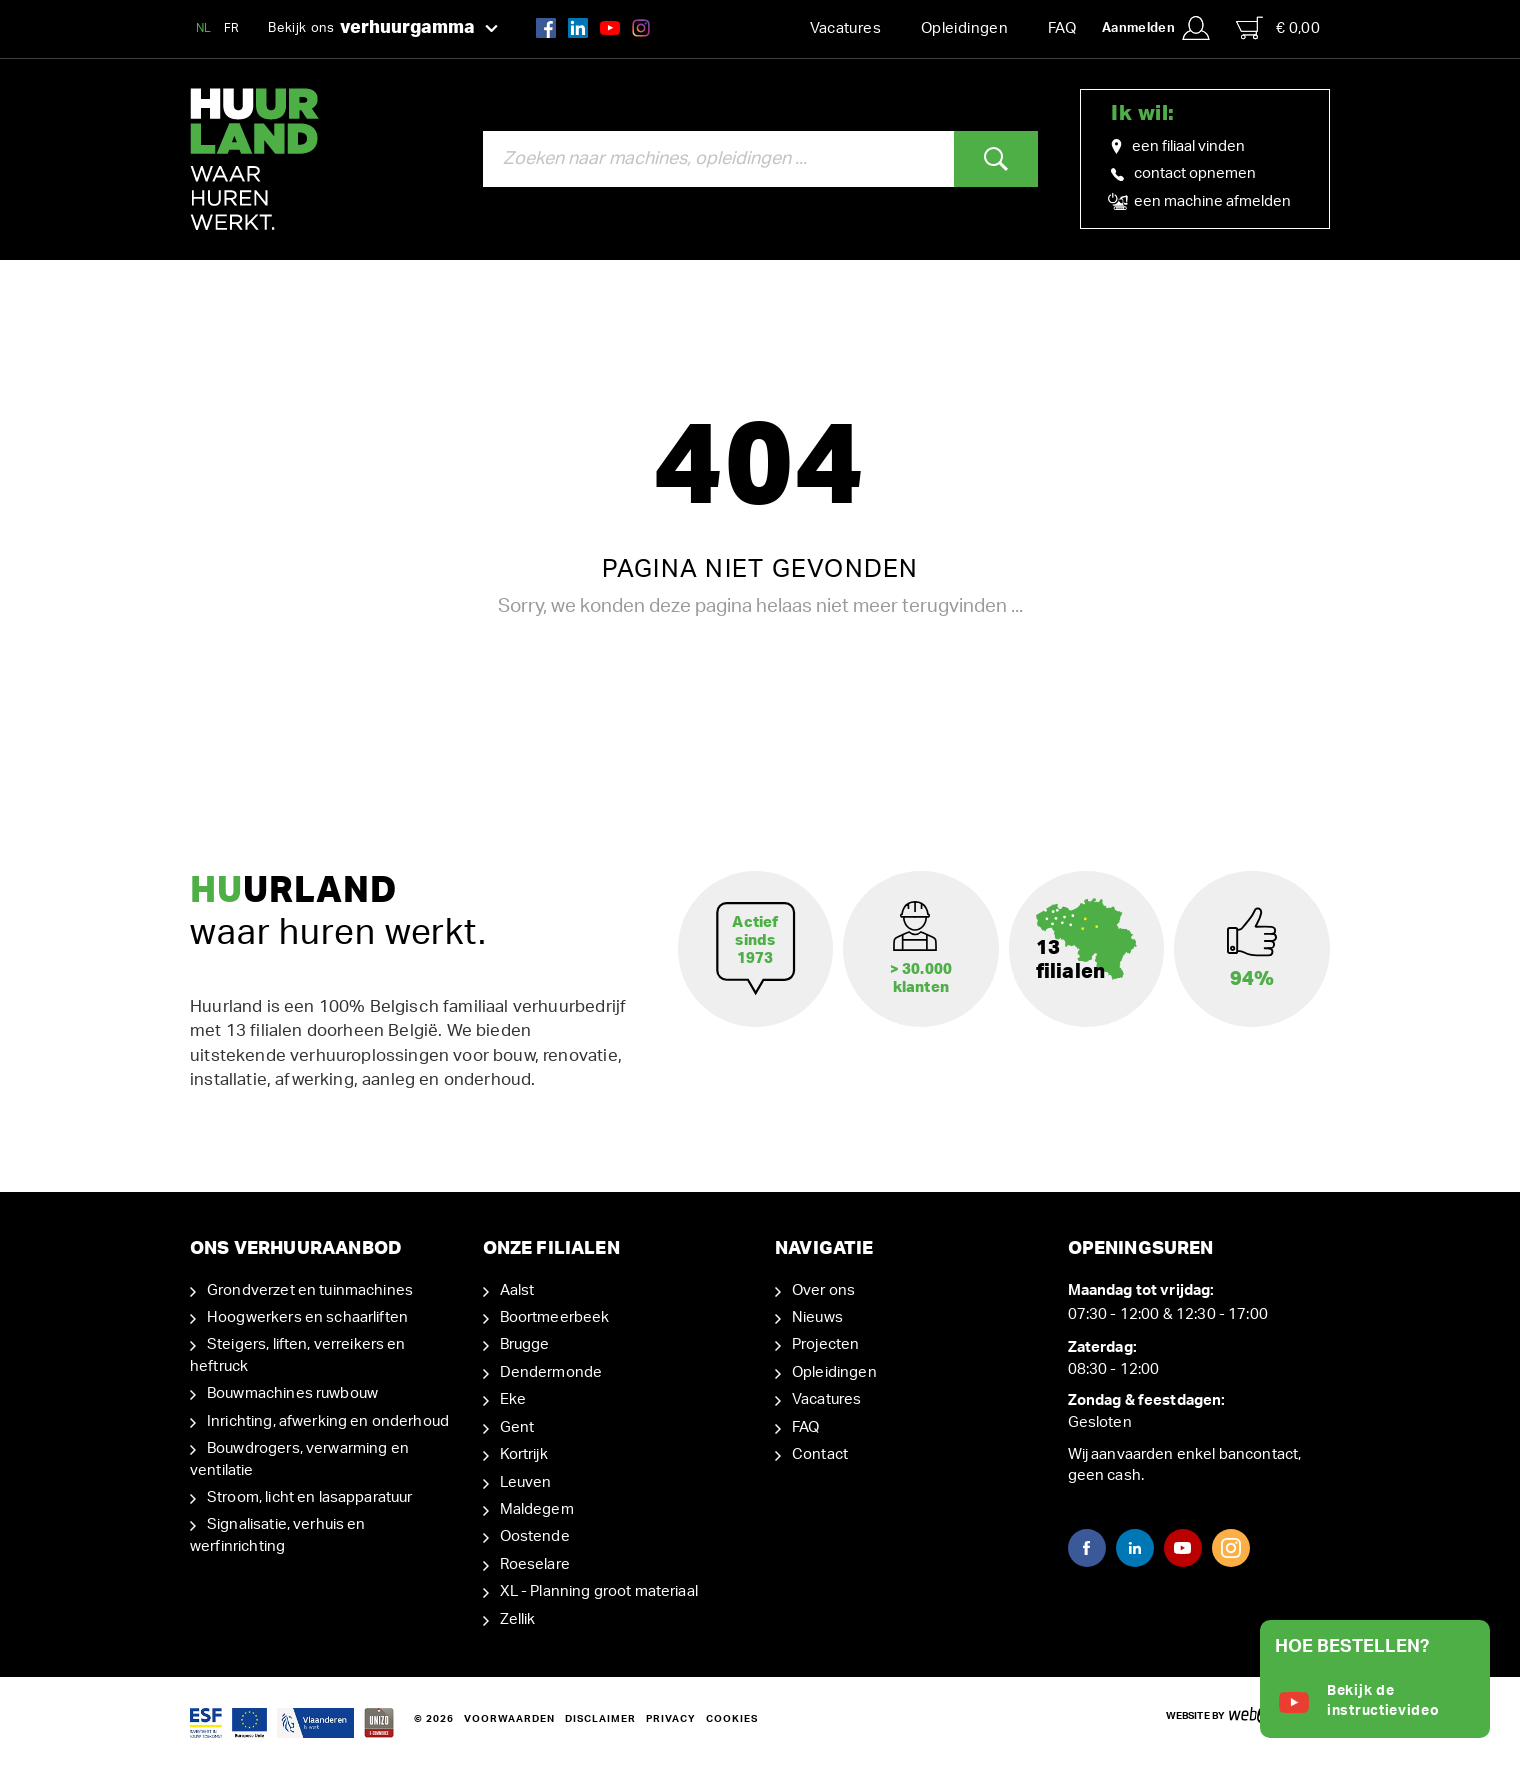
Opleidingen (964, 28)
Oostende (535, 1536)
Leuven (526, 1482)
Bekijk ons (383, 29)
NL (204, 28)
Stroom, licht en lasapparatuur (310, 1497)
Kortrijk (524, 1454)
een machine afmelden (1201, 202)
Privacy (671, 1719)
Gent (517, 1427)
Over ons (823, 1290)
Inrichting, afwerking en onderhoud (328, 1421)
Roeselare (535, 1564)
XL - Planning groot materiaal (599, 1591)
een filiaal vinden (1178, 147)
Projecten (825, 1344)
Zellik (518, 1619)
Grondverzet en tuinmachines (310, 1290)
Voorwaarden (509, 1719)
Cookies (732, 1719)
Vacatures (845, 28)
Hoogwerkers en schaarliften (307, 1317)
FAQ (1062, 28)
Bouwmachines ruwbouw (292, 1393)
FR (232, 28)
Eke (513, 1399)
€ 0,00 (1278, 28)
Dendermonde (551, 1372)
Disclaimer (600, 1719)
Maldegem (537, 1509)
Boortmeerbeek (555, 1317)
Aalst (517, 1290)
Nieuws (817, 1317)
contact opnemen (1183, 173)
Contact (820, 1454)
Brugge (525, 1344)
